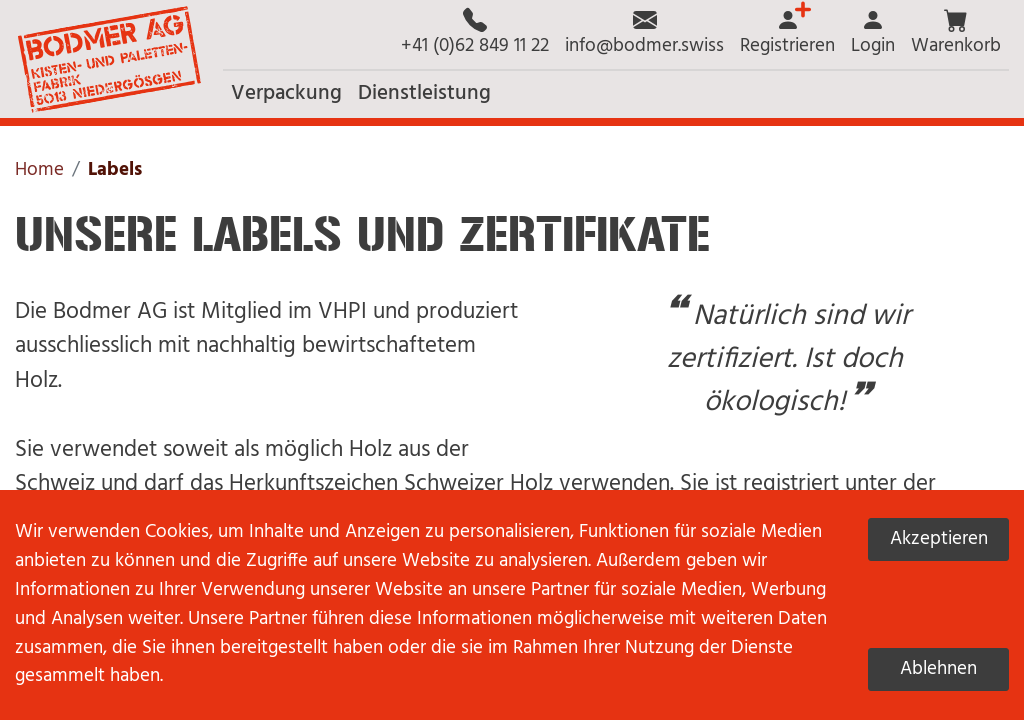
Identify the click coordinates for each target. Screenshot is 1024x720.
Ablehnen (938, 669)
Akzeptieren (939, 539)
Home (39, 170)
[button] (956, 34)
